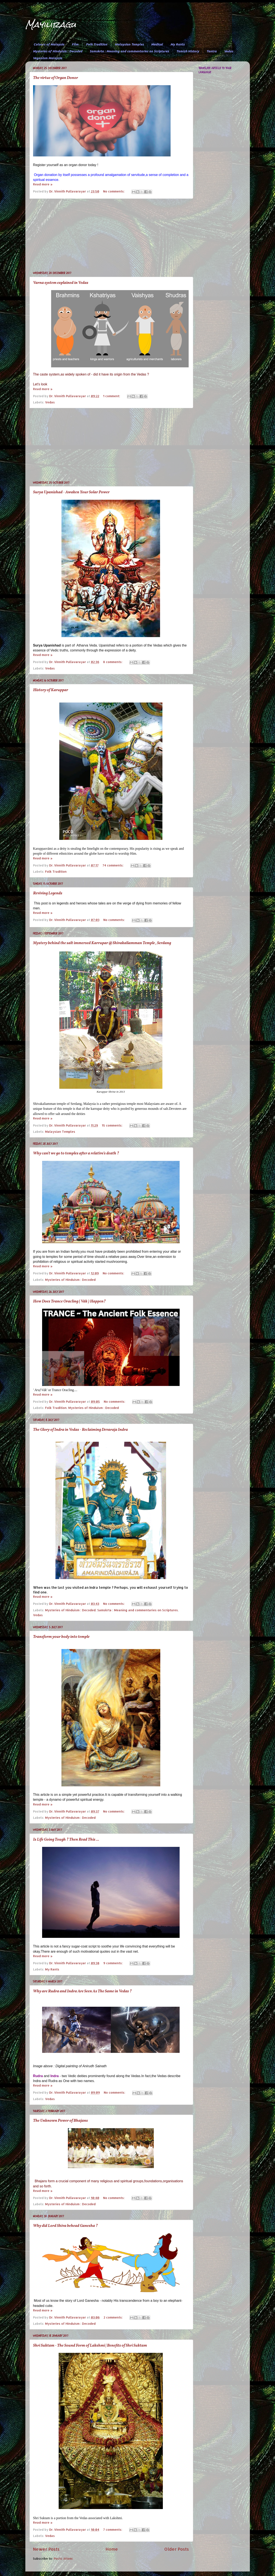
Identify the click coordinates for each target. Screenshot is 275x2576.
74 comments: (113, 865)
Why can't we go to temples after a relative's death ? (76, 1153)
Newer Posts (46, 2549)
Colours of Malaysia (49, 44)
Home (111, 2549)
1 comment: (112, 396)
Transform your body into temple (61, 1637)
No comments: (114, 191)
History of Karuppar (50, 690)
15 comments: (112, 1125)
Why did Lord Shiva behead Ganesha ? (65, 2226)
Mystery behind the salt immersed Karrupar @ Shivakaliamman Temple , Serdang (102, 943)
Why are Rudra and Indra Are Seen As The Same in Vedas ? (82, 1991)
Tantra (211, 51)
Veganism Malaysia (47, 58)
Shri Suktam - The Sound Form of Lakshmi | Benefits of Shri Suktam (90, 2345)
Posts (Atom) (63, 2558)
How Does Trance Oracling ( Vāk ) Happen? (69, 1301)
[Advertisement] (111, 235)
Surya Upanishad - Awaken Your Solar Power (71, 492)
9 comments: (113, 1963)
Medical (157, 44)
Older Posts (176, 2549)
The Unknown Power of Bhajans (60, 2120)
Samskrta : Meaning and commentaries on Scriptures (129, 51)
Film (75, 44)
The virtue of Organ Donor (55, 78)
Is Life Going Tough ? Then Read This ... (66, 1839)
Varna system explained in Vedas (60, 283)
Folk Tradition (96, 44)
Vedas (228, 51)
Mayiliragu (50, 24)
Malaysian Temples (129, 44)
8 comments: (113, 662)
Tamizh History (187, 51)
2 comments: (114, 2317)
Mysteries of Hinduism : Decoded (57, 51)
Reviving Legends (47, 893)
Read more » (42, 184)
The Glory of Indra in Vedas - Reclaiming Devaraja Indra (80, 1430)
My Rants (177, 44)
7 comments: (113, 2530)
